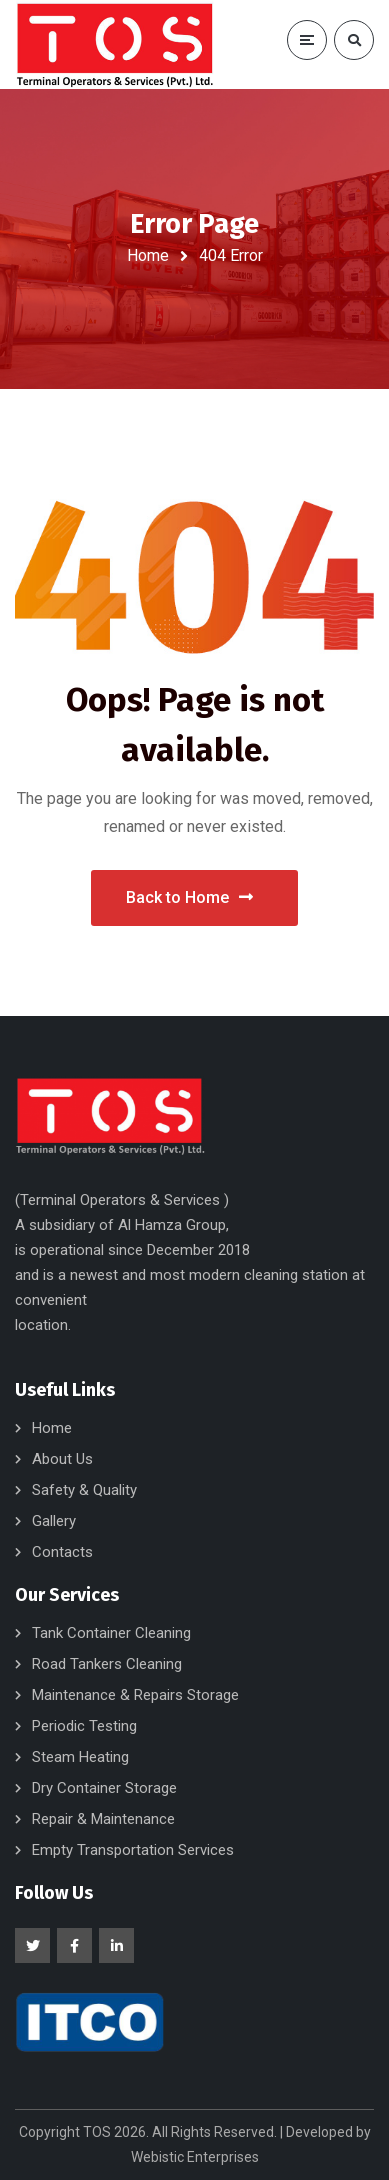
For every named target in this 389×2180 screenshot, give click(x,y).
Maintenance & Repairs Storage (135, 1695)
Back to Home (189, 897)
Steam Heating (80, 1757)
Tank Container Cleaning (111, 1633)
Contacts (62, 1552)
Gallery (54, 1521)
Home (148, 255)
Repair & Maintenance (103, 1819)
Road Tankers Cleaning (107, 1664)
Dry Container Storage (104, 1788)
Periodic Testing (84, 1726)
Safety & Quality (84, 1490)
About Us (62, 1459)
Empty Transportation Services (133, 1850)
